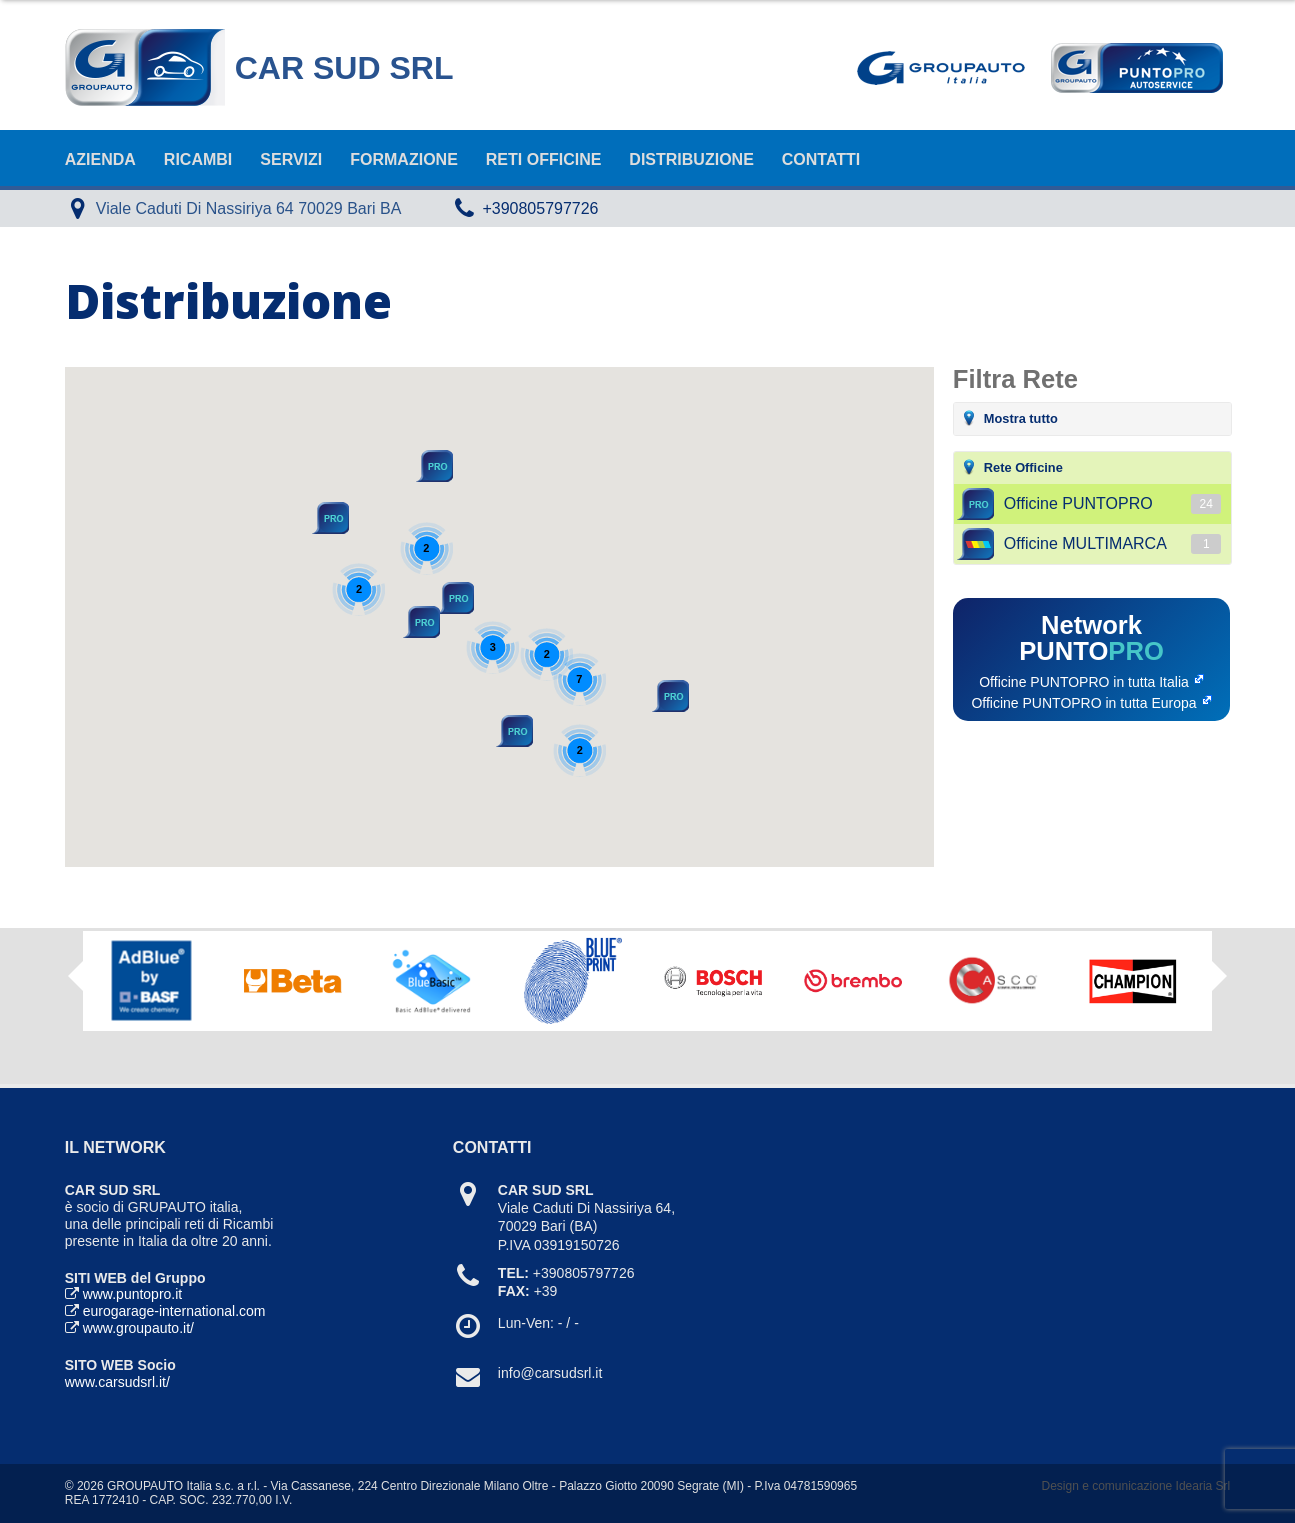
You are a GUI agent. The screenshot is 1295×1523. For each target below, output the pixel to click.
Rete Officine (1023, 467)
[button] (454, 598)
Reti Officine (544, 159)
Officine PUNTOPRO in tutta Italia (1084, 682)
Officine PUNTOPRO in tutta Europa (1083, 703)
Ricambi (198, 159)
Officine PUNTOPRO (1112, 504)
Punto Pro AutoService (1135, 68)
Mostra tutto (1021, 418)
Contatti (821, 159)
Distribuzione (691, 159)
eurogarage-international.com (174, 1311)
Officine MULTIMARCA (1112, 544)
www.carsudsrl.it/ (117, 1382)
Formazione (404, 159)
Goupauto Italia (945, 68)
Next (1219, 983)
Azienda (100, 159)
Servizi (291, 159)
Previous (75, 976)
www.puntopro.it (133, 1294)
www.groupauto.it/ (138, 1328)
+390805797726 (540, 208)
